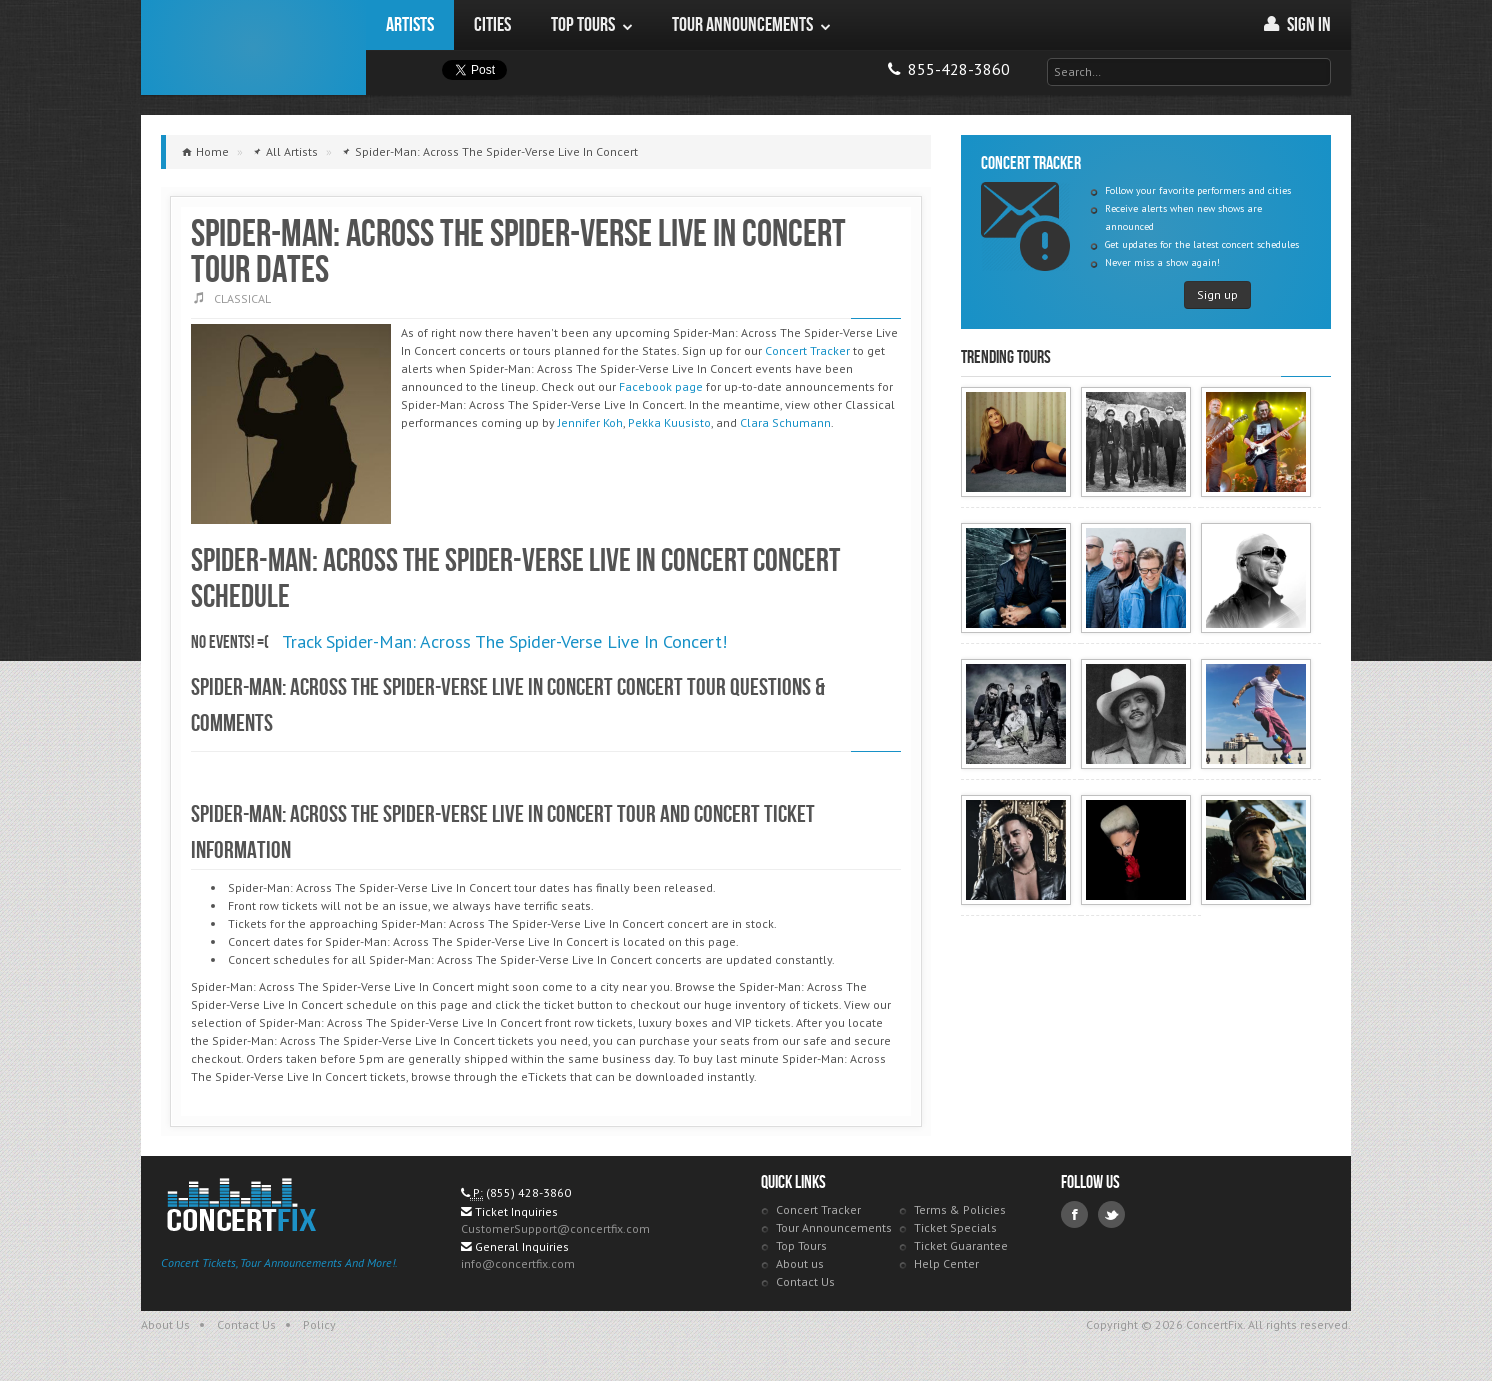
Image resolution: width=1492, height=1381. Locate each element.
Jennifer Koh (590, 422)
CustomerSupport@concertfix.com (555, 1228)
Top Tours (801, 1245)
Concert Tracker (807, 350)
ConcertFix (253, 47)
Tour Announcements (834, 1227)
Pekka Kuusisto (669, 422)
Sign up (1217, 294)
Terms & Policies (960, 1209)
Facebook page (661, 386)
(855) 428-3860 (528, 1192)
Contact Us (805, 1281)
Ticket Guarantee (961, 1245)
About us (800, 1263)
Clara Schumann (785, 422)
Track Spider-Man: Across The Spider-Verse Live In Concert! (504, 641)
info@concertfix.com (518, 1263)
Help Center (946, 1263)
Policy (319, 1324)
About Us (165, 1324)
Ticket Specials (955, 1227)
